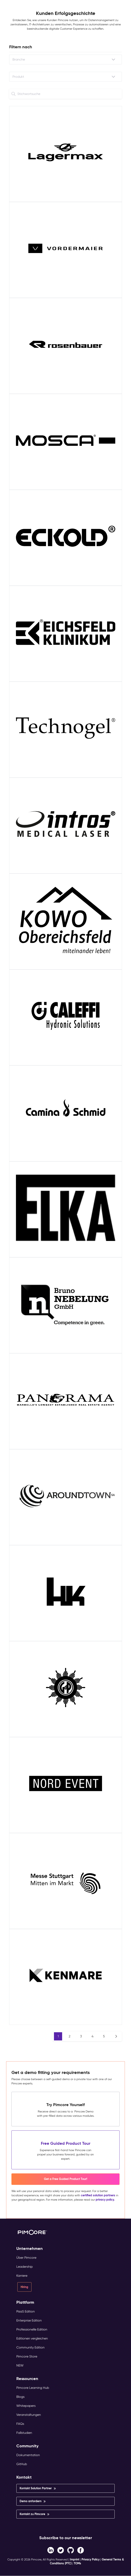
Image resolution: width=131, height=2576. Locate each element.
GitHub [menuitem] (21, 2464)
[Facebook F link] (50, 2550)
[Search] (13, 93)
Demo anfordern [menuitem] (30, 2501)
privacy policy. (105, 2199)
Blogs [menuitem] (20, 2397)
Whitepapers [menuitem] (26, 2406)
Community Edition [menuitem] (30, 2347)
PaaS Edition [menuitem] (25, 2311)
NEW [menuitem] (20, 2365)
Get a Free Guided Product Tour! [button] (65, 2179)
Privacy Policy (91, 2559)
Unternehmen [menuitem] (29, 2248)
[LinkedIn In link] (80, 2550)
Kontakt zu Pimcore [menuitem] (32, 2514)
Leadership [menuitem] (24, 2267)
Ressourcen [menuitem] (27, 2378)
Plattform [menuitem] (25, 2302)
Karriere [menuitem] (21, 2276)
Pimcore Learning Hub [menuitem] (32, 2388)
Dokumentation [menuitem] (28, 2455)
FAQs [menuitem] (20, 2424)
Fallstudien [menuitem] (24, 2433)
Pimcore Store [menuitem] (26, 2356)
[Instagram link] (70, 2550)
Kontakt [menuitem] (24, 2477)
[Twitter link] (60, 2550)
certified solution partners (98, 2195)
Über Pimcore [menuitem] (26, 2258)
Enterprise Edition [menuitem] (29, 2320)
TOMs (77, 2563)
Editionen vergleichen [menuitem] (32, 2338)
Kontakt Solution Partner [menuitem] (36, 2488)
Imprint (74, 2559)
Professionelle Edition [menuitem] (31, 2329)
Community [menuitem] (27, 2446)
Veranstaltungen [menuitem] (28, 2415)
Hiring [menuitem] (24, 2287)
